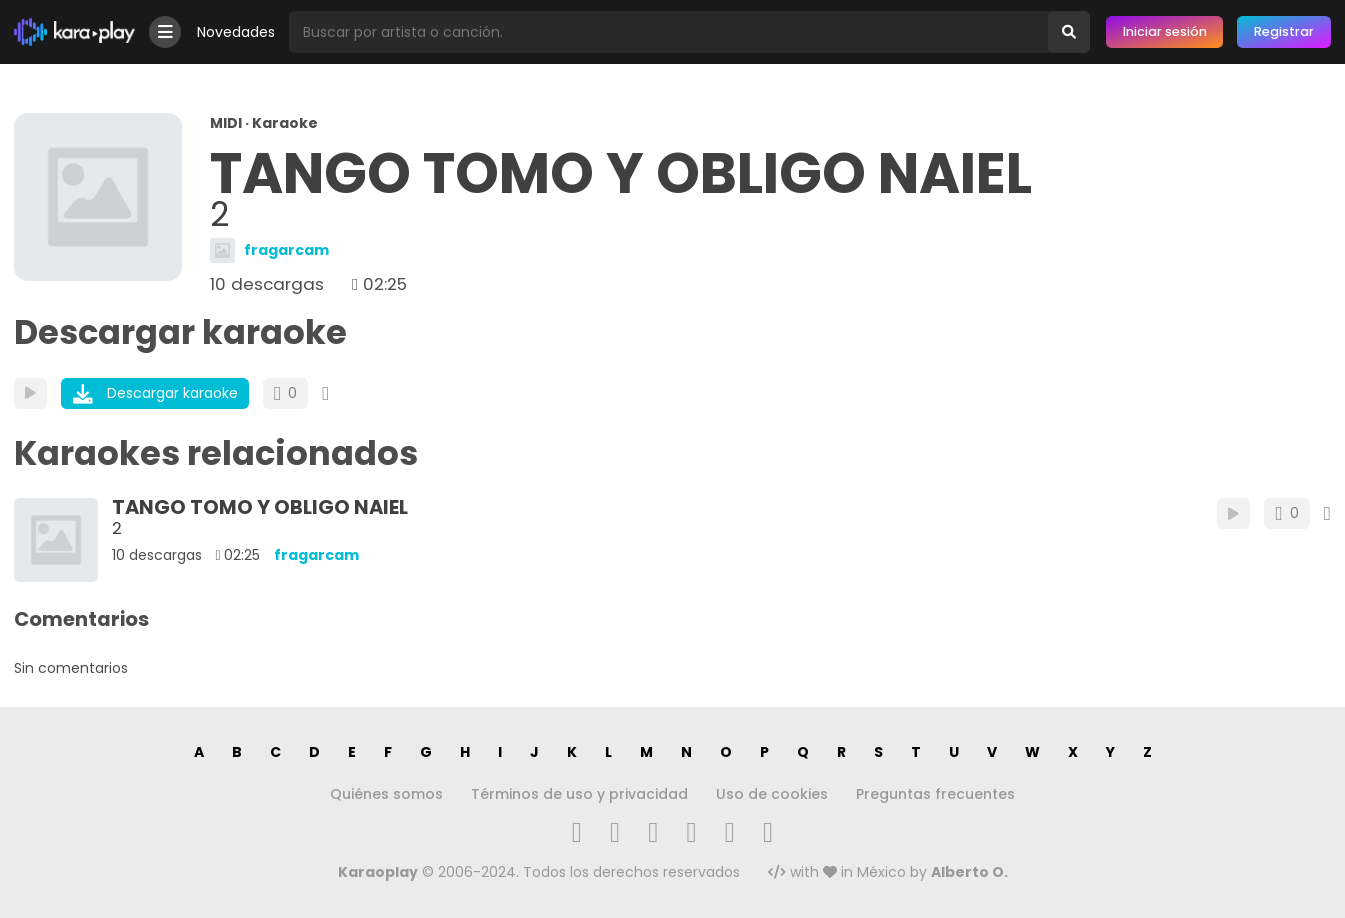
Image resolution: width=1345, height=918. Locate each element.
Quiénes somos (386, 794)
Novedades (236, 32)
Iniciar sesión (1165, 31)
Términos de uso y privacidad (579, 794)
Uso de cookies (772, 794)
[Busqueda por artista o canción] (668, 32)
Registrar (1284, 31)
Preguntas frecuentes (935, 794)
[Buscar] (1069, 32)
